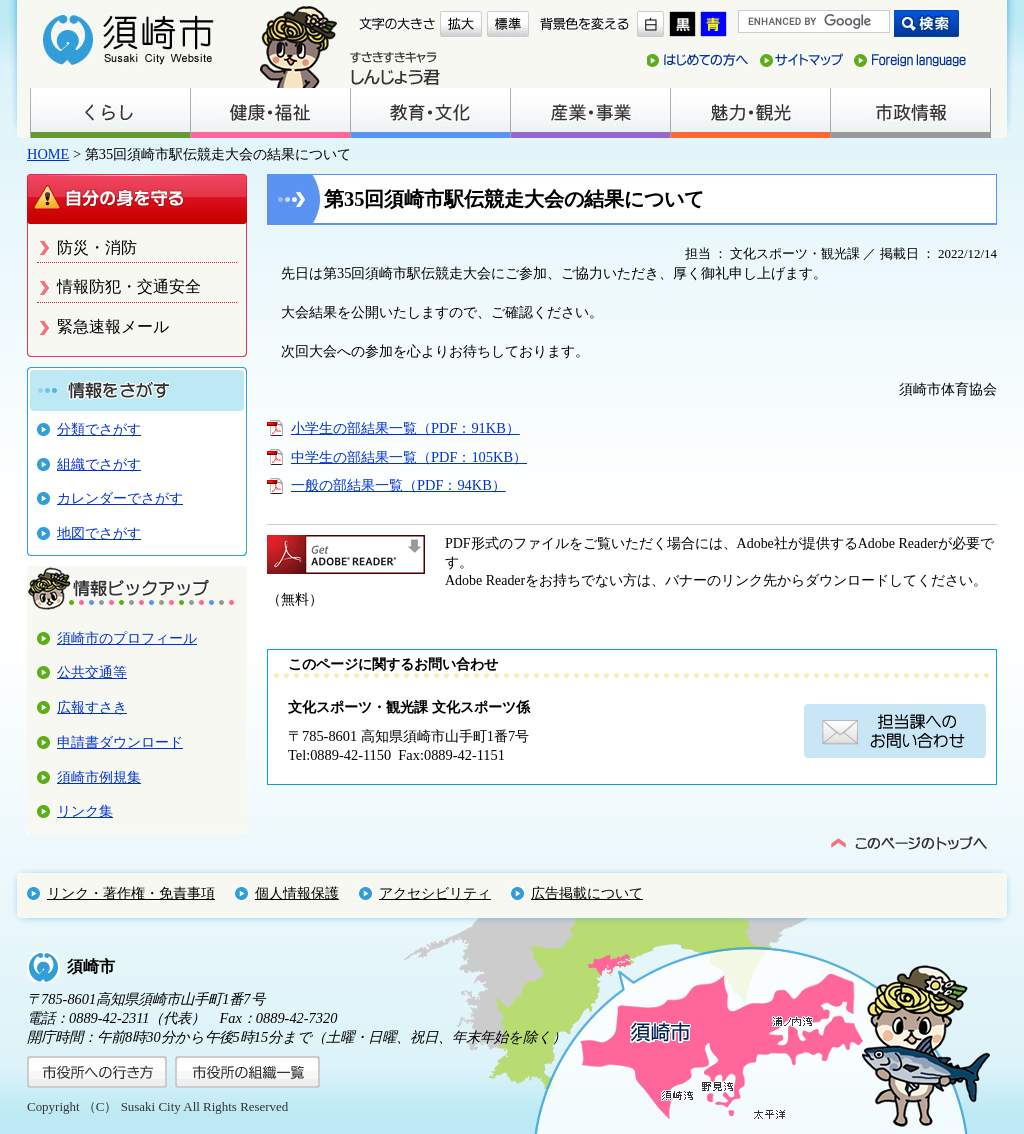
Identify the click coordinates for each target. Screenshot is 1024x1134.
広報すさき (92, 707)
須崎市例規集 (99, 777)
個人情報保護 (297, 893)
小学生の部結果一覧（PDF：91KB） (405, 428)
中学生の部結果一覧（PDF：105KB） (409, 457)
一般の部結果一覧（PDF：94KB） (398, 485)
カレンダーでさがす (120, 498)
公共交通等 (92, 672)
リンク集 (85, 811)
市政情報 (910, 113)
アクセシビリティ (435, 893)
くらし (110, 113)
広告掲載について (587, 893)
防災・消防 (97, 247)
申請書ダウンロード (120, 742)
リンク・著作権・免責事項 (131, 893)
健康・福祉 (270, 113)
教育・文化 (430, 113)
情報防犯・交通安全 (129, 286)
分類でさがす (99, 429)
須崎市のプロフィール (127, 638)
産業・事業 (590, 113)
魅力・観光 (750, 113)
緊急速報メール (113, 326)
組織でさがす (99, 464)
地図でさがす (99, 533)
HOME (48, 154)
